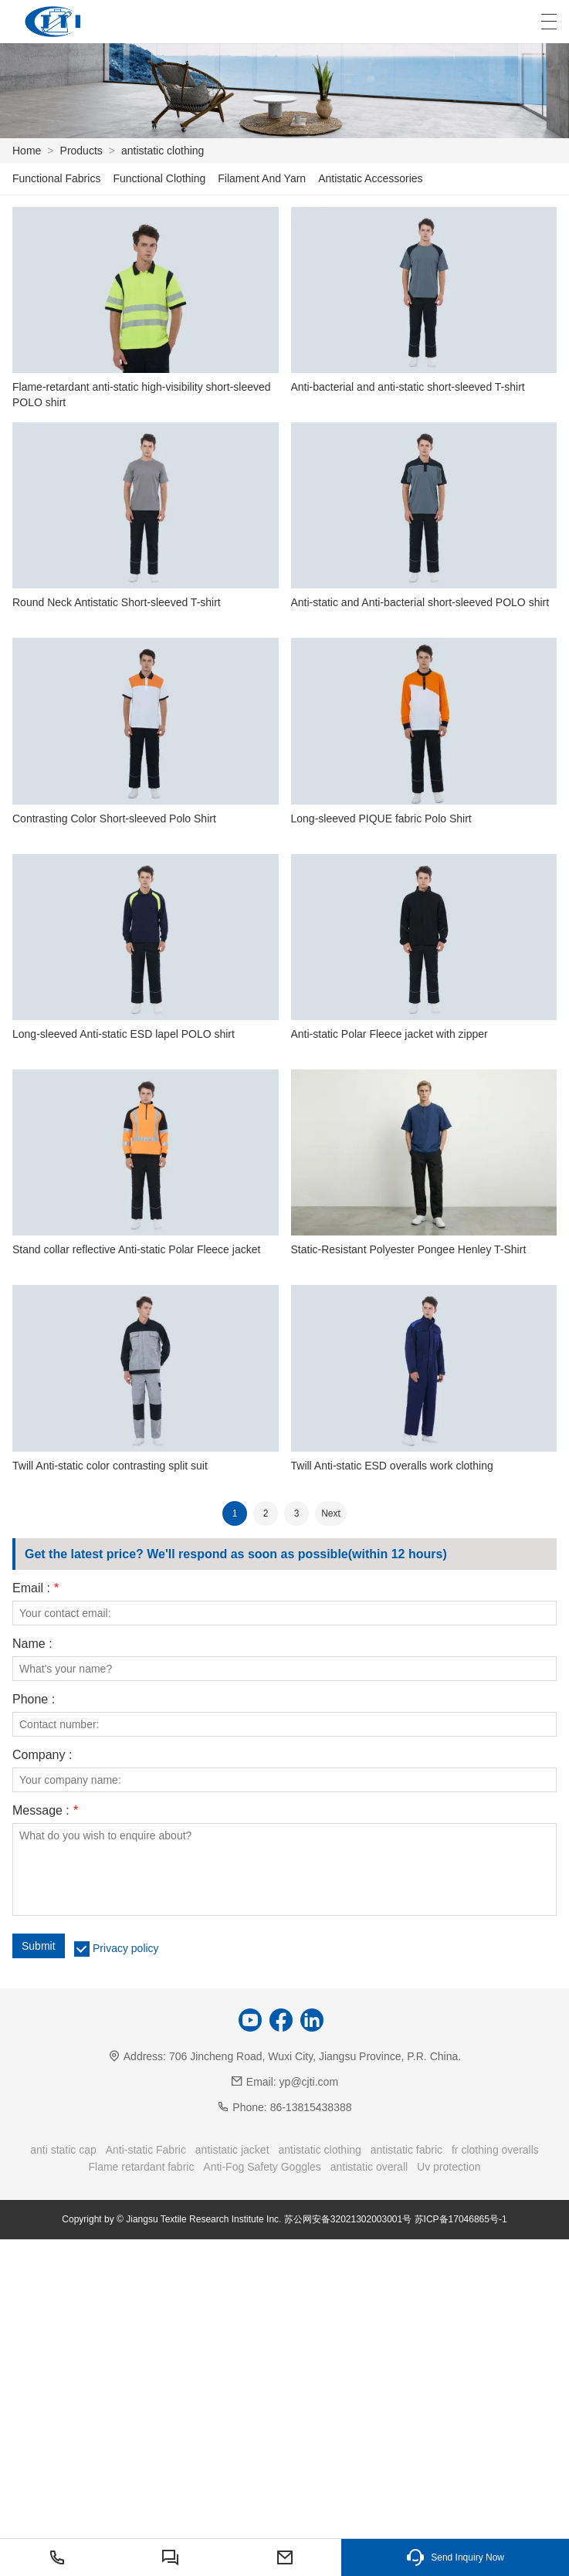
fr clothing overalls (495, 2150)
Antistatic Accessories (370, 178)
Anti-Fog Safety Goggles (262, 2167)
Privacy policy (126, 1948)
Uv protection (448, 2167)
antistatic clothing (162, 150)
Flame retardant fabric (141, 2167)
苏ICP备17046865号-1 (461, 2219)
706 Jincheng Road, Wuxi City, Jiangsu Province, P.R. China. (315, 2056)
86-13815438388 (311, 2107)
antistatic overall (369, 2167)
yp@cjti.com (308, 2082)
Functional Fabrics (56, 178)
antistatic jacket (232, 2150)
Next (330, 1513)
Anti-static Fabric (146, 2150)
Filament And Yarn (262, 178)
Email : (35, 1588)
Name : (32, 1644)
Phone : (33, 1699)
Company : (42, 1755)
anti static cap (63, 2150)
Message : (45, 1811)
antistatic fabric (406, 2150)
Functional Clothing (159, 178)
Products (81, 150)
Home (26, 150)
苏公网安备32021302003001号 (348, 2219)
